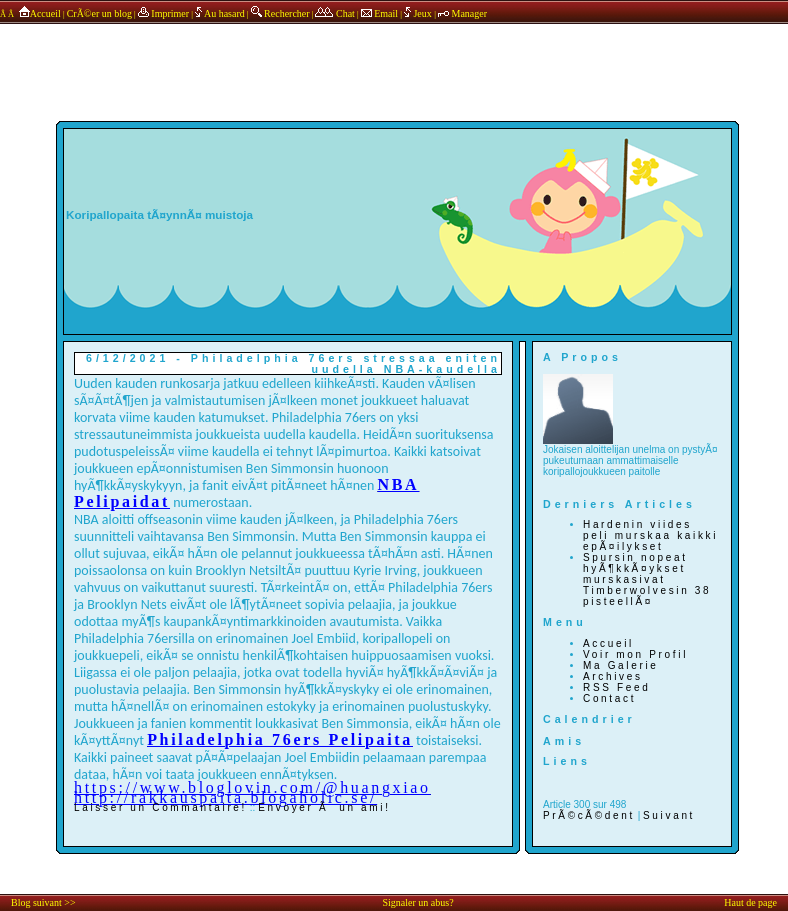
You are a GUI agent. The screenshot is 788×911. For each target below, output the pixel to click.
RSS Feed (616, 687)
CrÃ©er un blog (99, 13)
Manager (462, 13)
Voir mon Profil (635, 654)
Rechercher (280, 13)
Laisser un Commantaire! (160, 807)
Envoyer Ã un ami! (324, 807)
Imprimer (163, 13)
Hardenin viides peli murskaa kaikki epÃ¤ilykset (650, 535)
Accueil (38, 13)
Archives (613, 676)
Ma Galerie (621, 665)
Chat (334, 13)
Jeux (419, 13)
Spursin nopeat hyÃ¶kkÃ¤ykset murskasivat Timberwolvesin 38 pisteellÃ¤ (647, 579)
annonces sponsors (394, 53)
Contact (609, 698)
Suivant (669, 815)
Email (379, 13)
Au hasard (220, 13)
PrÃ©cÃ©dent (589, 815)
